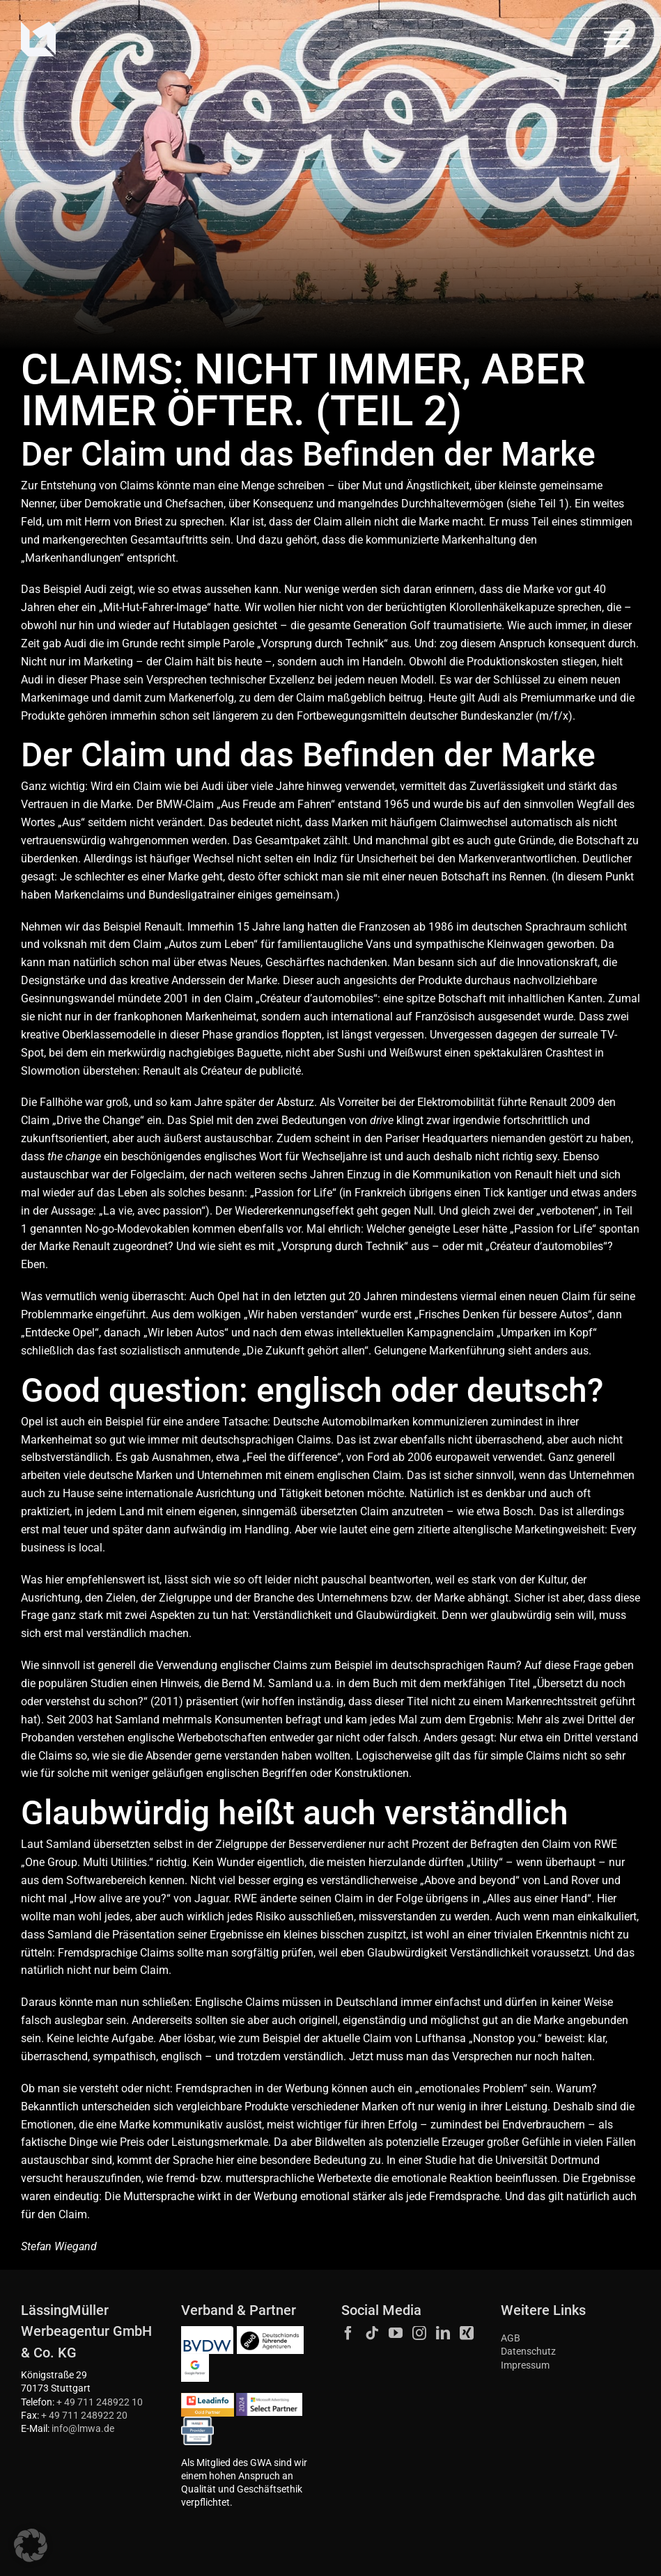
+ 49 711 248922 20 (84, 2415)
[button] (30, 2545)
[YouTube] (396, 2333)
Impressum (525, 2365)
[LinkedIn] (443, 2333)
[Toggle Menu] (617, 39)
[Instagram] (419, 2333)
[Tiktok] (372, 2333)
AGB (510, 2338)
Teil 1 (551, 503)
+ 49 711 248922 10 (99, 2402)
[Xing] (467, 2333)
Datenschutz (528, 2351)
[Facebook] (348, 2333)
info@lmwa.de (83, 2429)
